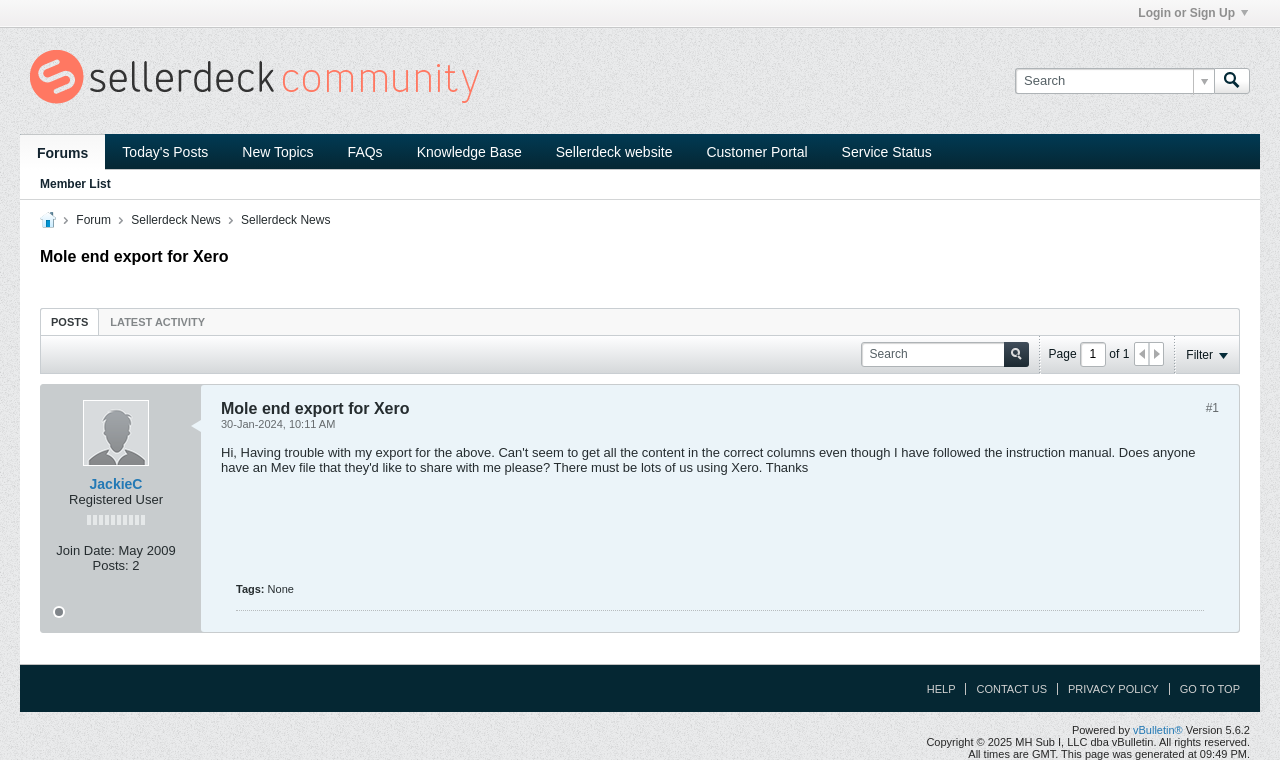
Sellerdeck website (614, 152)
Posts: (111, 565)
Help (941, 689)
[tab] (69, 321)
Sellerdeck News (175, 220)
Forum (93, 220)
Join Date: (85, 550)
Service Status (887, 152)
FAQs (365, 152)
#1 (1212, 408)
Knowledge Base (469, 152)
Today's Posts (165, 152)
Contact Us (1011, 689)
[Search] (1114, 81)
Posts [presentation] (69, 322)
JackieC (116, 484)
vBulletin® (1158, 730)
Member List (75, 184)
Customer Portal (756, 152)
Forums (62, 153)
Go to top (1210, 689)
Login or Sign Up (1193, 13)
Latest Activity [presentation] (157, 322)
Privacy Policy (1113, 689)
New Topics (277, 152)
